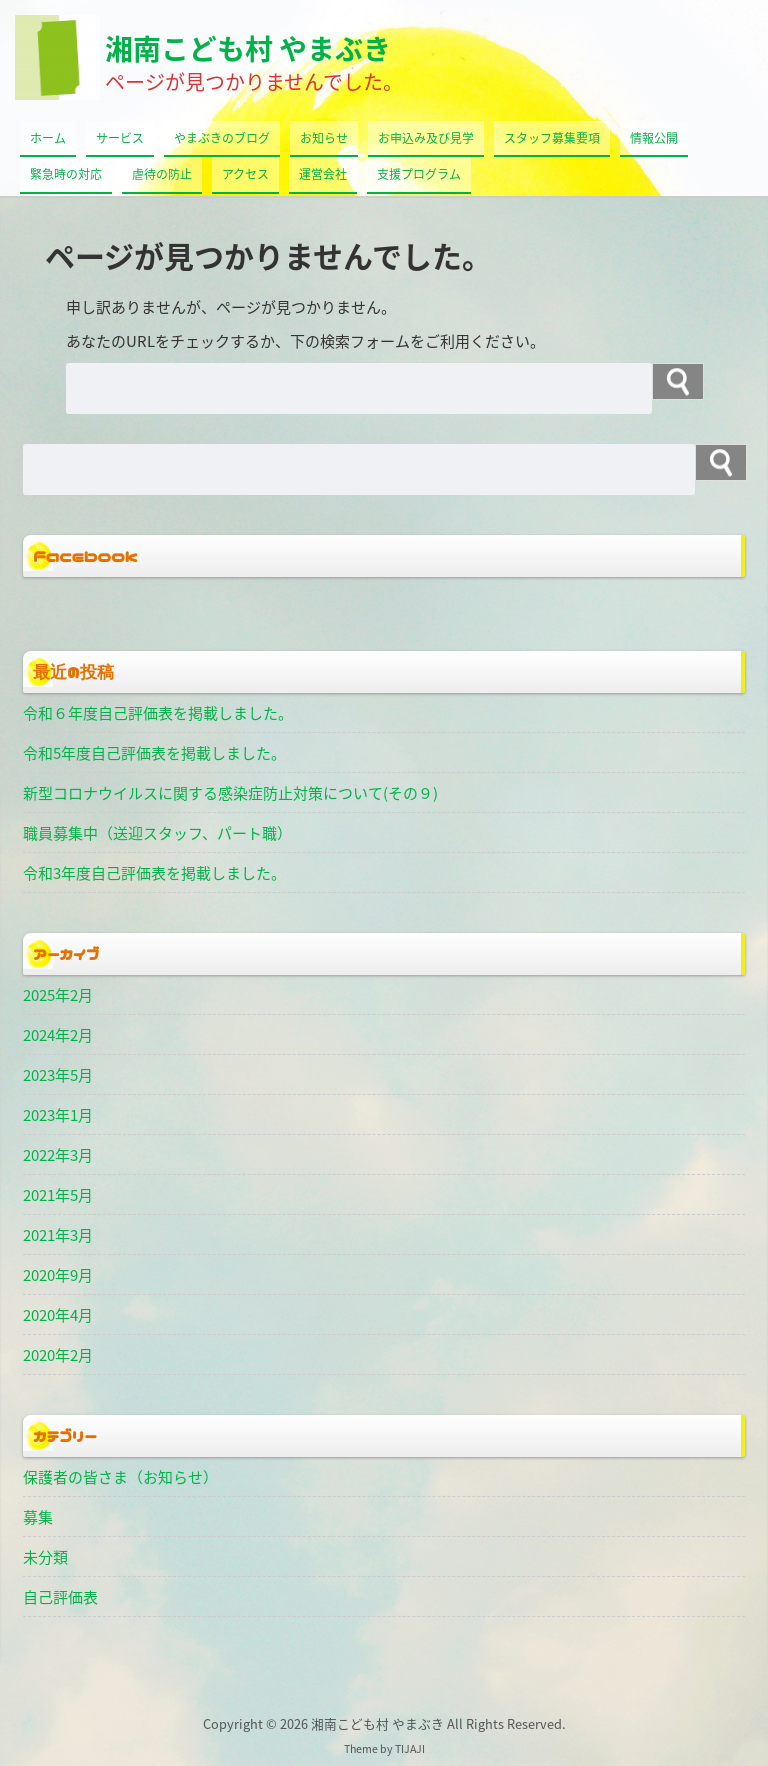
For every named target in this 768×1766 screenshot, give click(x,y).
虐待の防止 (162, 174)
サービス (120, 138)
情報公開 (654, 138)
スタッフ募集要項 (552, 138)
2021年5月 (58, 1195)
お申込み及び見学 (426, 138)
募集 (38, 1517)
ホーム (48, 138)
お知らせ (324, 138)
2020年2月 (58, 1355)
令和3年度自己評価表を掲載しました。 (154, 873)
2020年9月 (58, 1275)
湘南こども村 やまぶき (248, 48)
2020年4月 (58, 1315)
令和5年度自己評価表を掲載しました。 (154, 753)
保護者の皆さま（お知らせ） (120, 1477)
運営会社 (323, 174)
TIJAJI (410, 1748)
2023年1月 (58, 1115)
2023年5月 (58, 1075)
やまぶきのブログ (222, 138)
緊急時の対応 (66, 174)
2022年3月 (58, 1155)
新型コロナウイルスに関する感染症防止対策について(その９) (230, 793)
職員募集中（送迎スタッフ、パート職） (157, 833)
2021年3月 (58, 1235)
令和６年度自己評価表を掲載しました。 (158, 713)
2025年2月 (58, 995)
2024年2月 (58, 1035)
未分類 (45, 1557)
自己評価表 (60, 1597)
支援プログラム (419, 174)
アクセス (245, 174)
